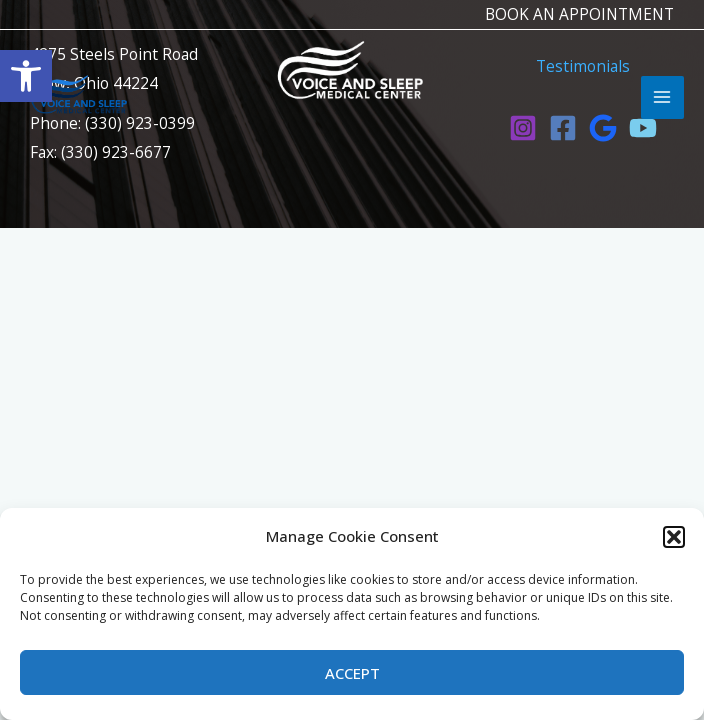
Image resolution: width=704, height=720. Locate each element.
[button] (674, 537)
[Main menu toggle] (662, 97)
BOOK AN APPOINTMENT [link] (579, 14)
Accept (352, 673)
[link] (26, 76)
